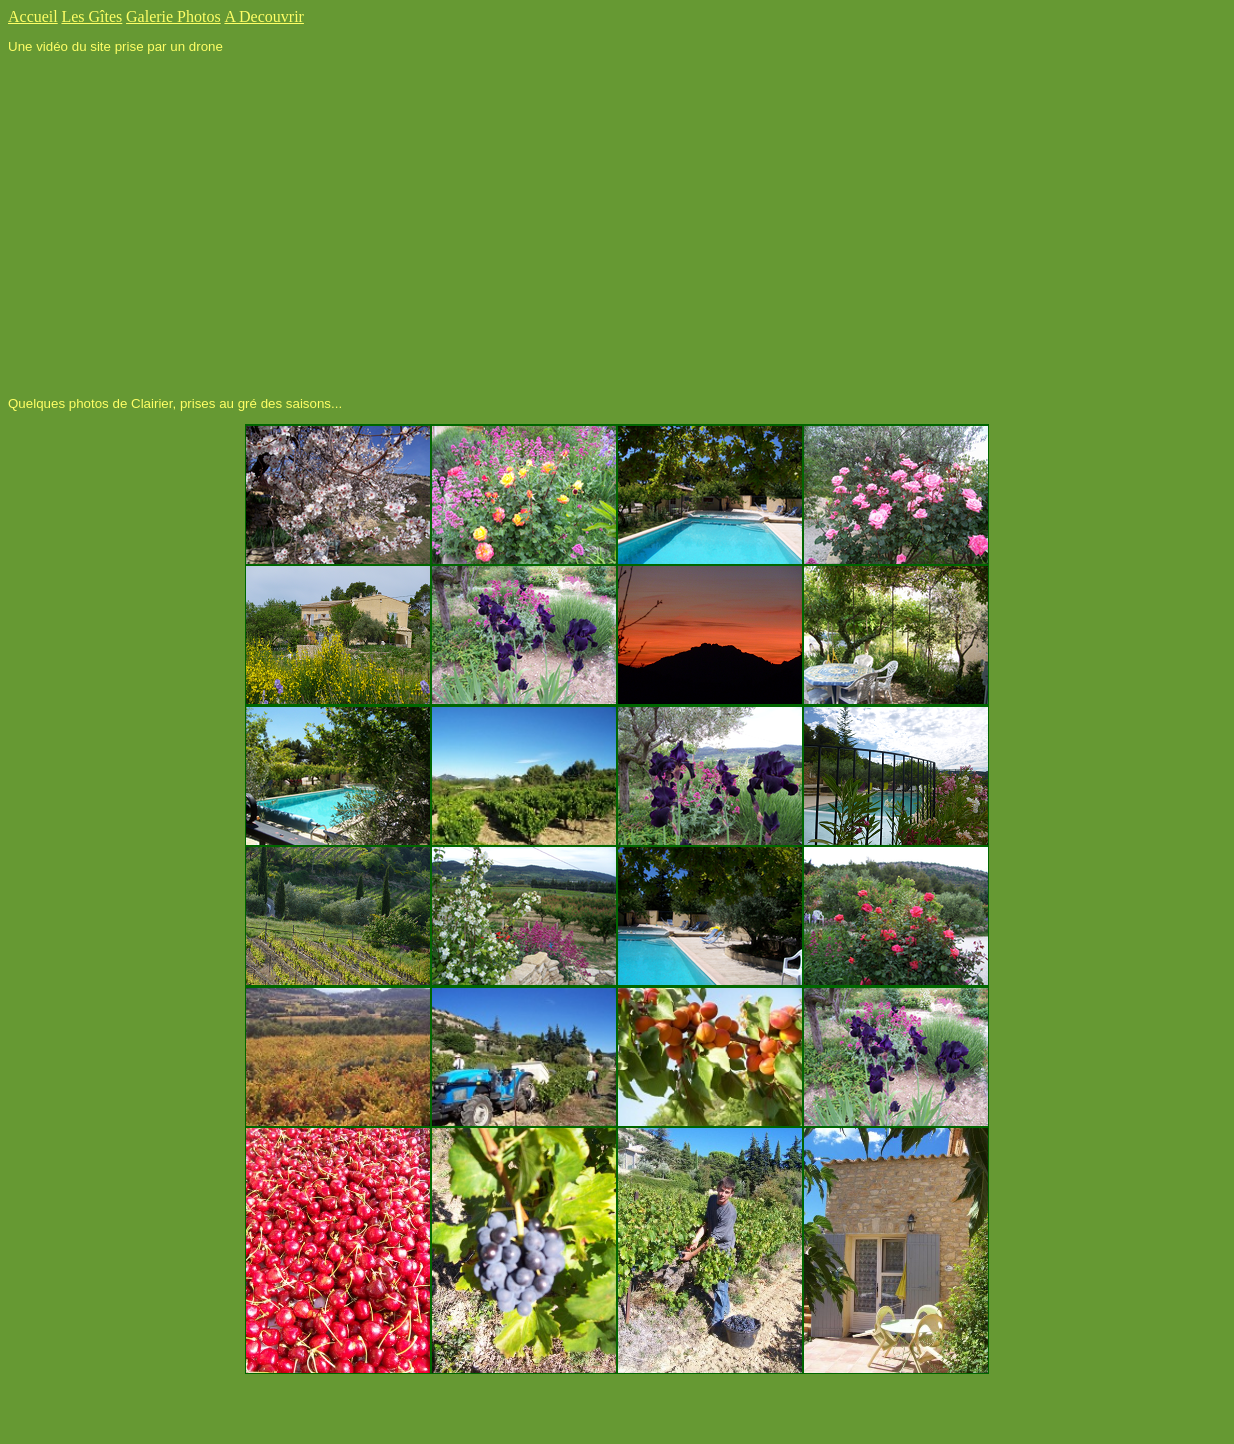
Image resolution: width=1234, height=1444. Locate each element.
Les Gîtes (91, 16)
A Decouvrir (264, 16)
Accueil (33, 16)
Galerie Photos (173, 16)
